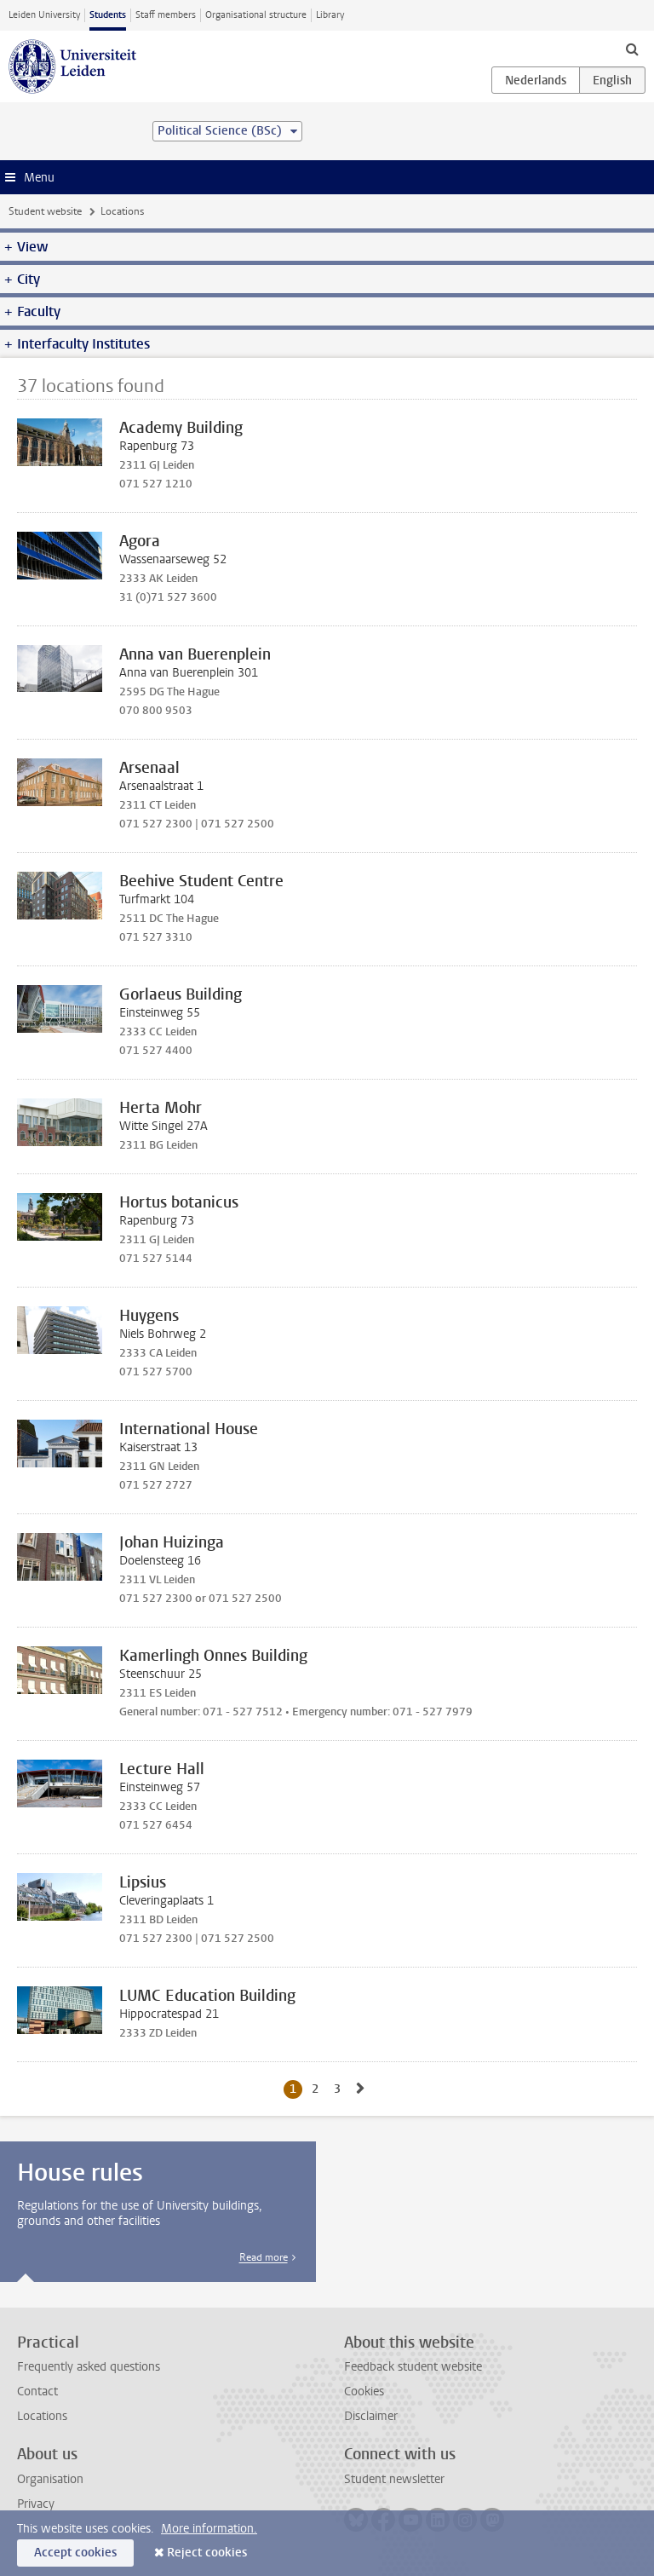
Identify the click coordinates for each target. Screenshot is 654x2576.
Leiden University (44, 15)
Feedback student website (413, 2367)
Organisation (50, 2479)
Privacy (35, 2504)
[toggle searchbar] (631, 48)
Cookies (364, 2391)
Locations (42, 2416)
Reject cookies (207, 2552)
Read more (263, 2257)
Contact (37, 2391)
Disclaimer (371, 2416)
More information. (209, 2529)
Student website (45, 211)
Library (330, 15)
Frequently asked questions (88, 2367)
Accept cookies (75, 2552)
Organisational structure (256, 15)
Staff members (165, 15)
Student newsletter (394, 2479)
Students (107, 15)
